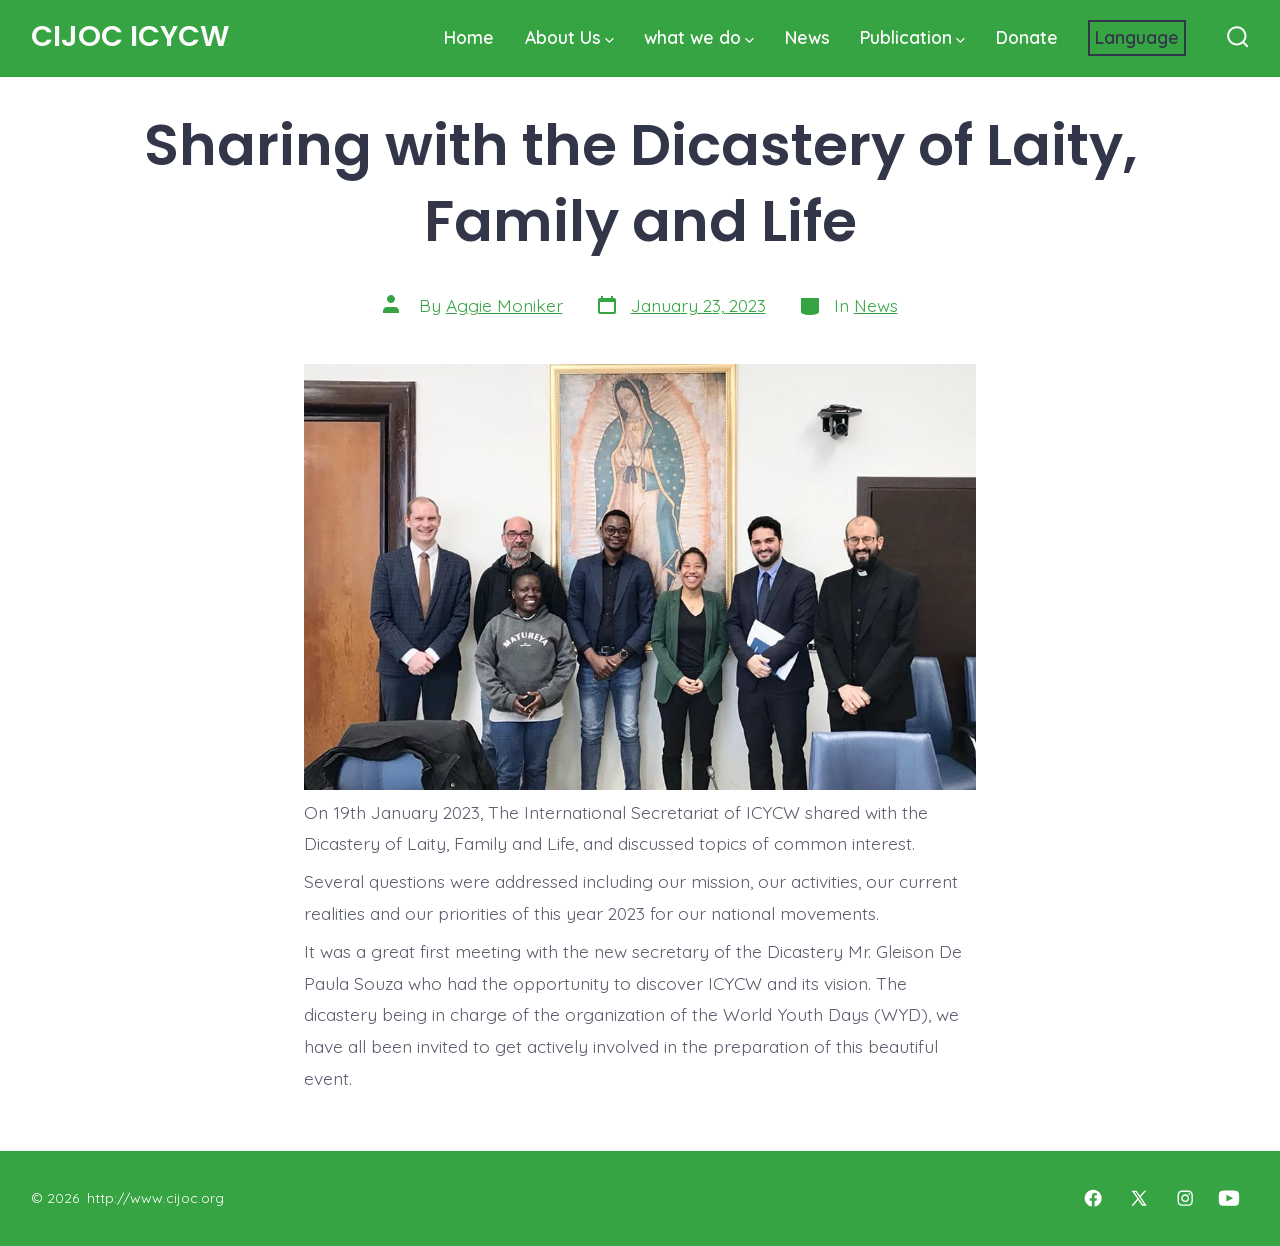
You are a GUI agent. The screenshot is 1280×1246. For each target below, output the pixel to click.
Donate (1027, 37)
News (807, 37)
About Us (569, 37)
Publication (912, 37)
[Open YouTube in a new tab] (1229, 1198)
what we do (699, 37)
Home (469, 37)
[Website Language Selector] (1137, 38)
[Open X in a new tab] (1139, 1198)
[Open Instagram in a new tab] (1185, 1198)
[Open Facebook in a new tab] (1093, 1198)
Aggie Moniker (504, 305)
